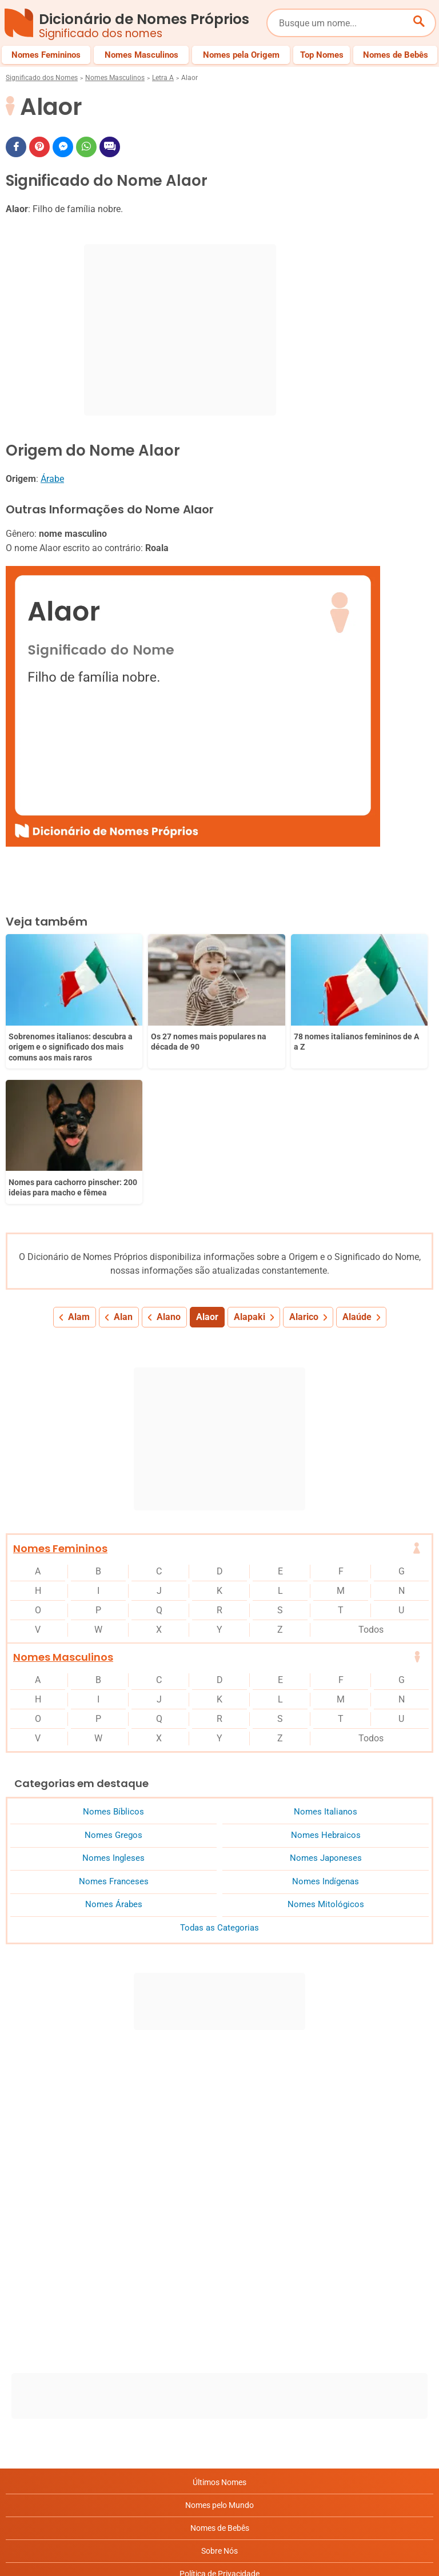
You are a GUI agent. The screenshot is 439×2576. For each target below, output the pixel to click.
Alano (169, 1168)
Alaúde (357, 1168)
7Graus (71, 2558)
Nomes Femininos (60, 1400)
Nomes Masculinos (115, 78)
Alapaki (249, 1168)
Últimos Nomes (219, 2334)
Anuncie (219, 2448)
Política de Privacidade (219, 2425)
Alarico (303, 1168)
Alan (123, 1168)
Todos (371, 1481)
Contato (219, 2494)
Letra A (163, 78)
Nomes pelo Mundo (219, 2357)
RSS (220, 2517)
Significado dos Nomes (42, 78)
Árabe (52, 478)
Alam (79, 1168)
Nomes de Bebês (219, 2379)
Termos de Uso (220, 2471)
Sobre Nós (219, 2402)
